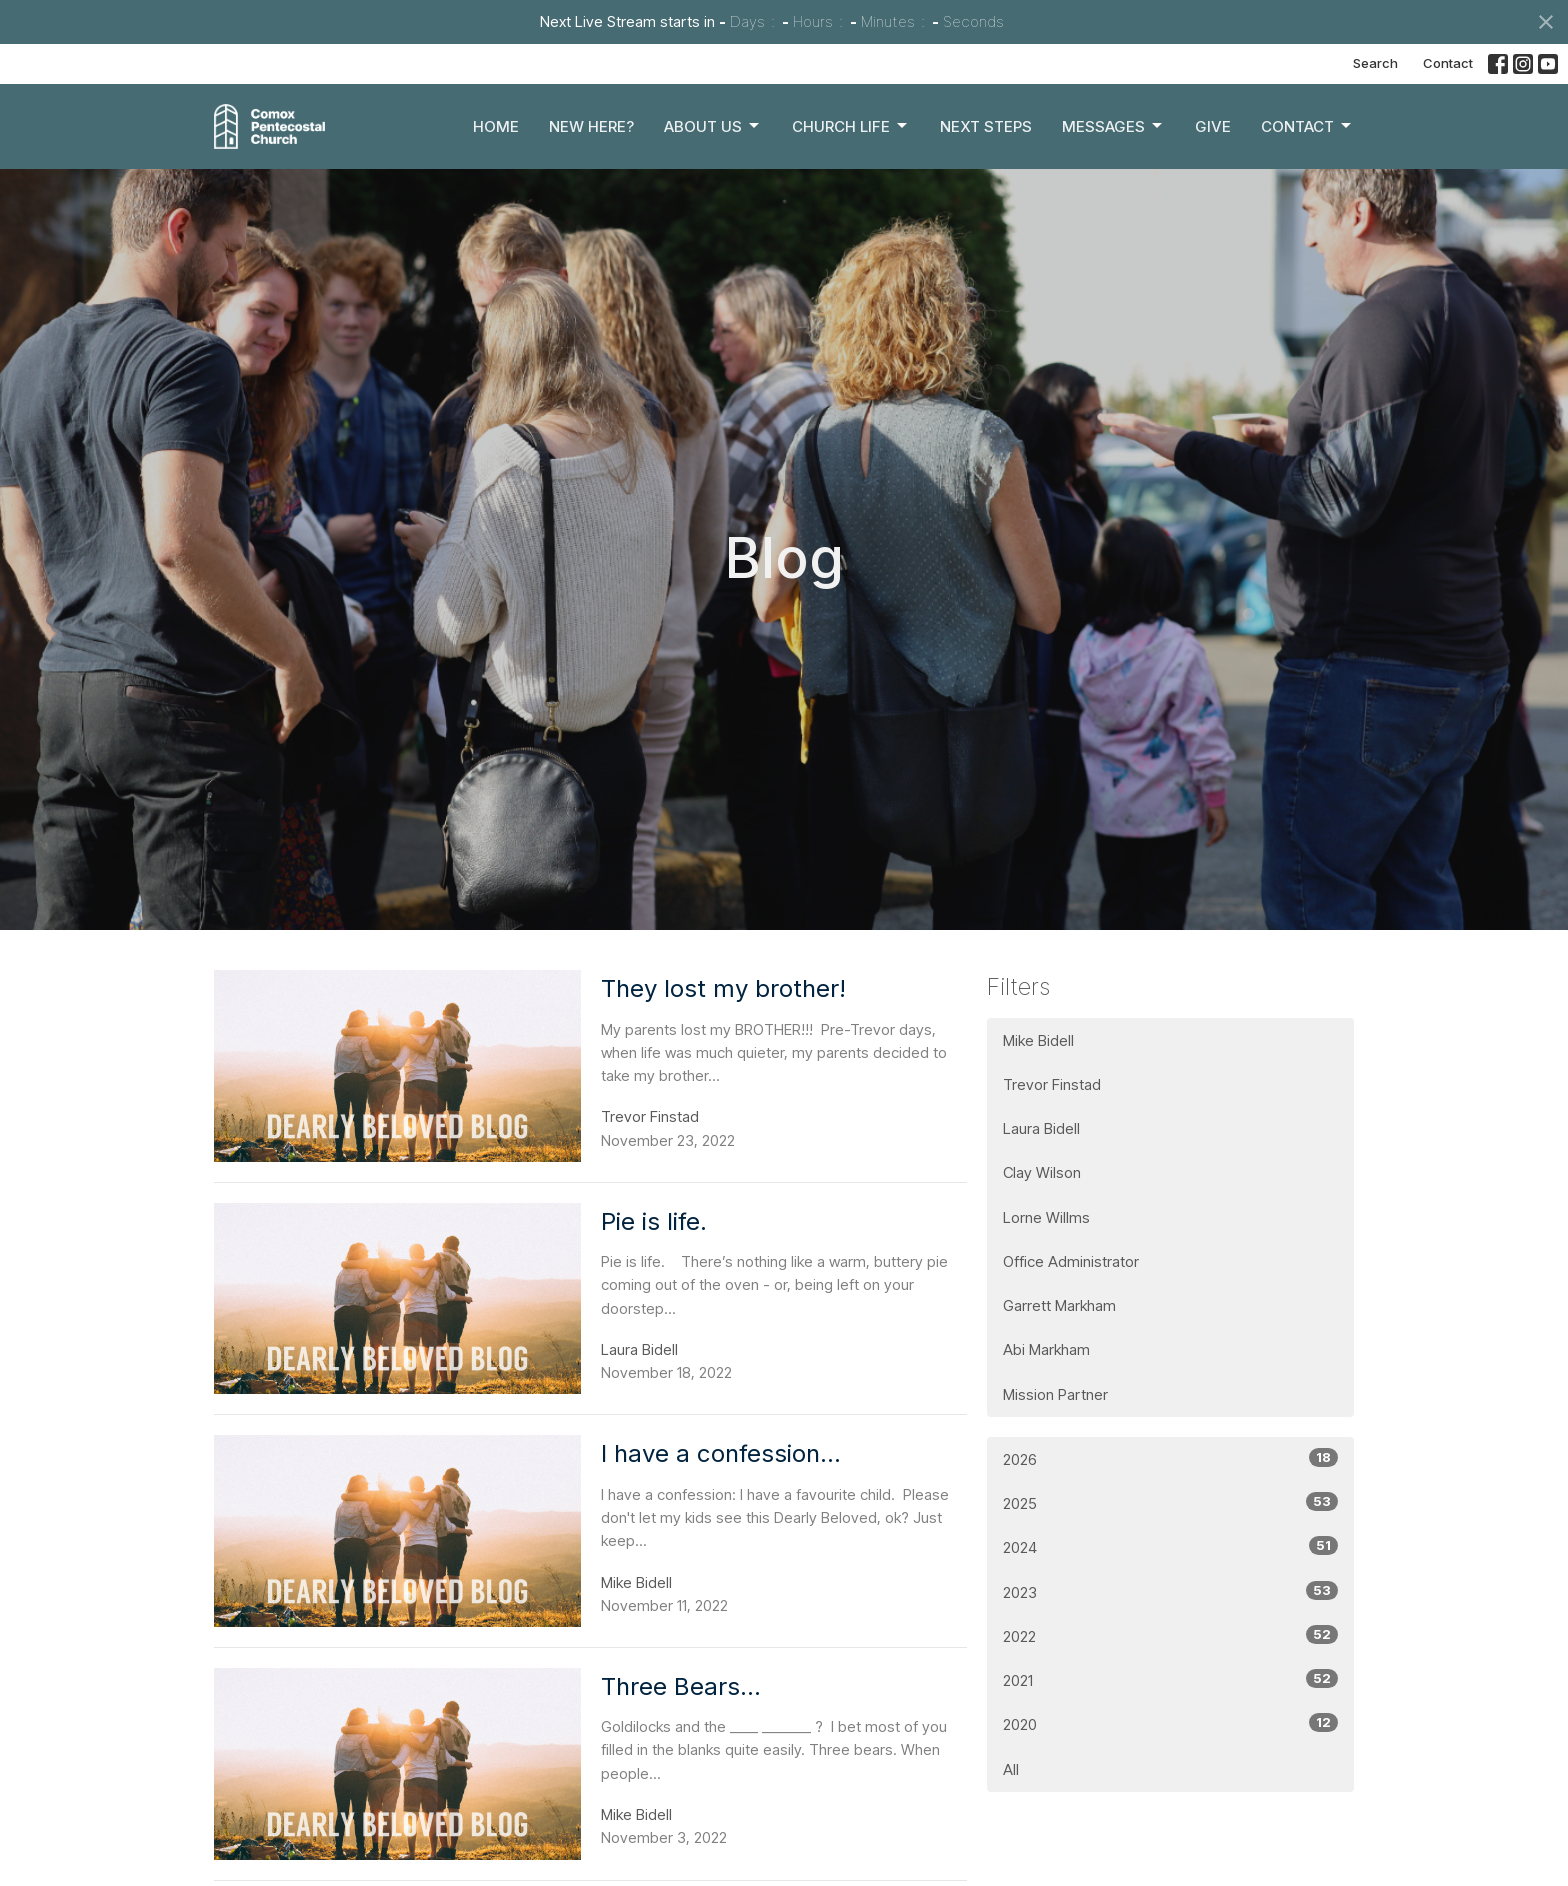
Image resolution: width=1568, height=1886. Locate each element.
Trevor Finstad (1052, 1084)
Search (1375, 63)
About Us (713, 126)
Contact (1448, 63)
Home (496, 126)
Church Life (851, 126)
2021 (1170, 1679)
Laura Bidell (1041, 1128)
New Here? (591, 126)
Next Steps (986, 126)
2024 (1170, 1546)
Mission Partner (1055, 1394)
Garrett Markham (1059, 1305)
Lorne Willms (1046, 1217)
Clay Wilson (1042, 1172)
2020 (1170, 1723)
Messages (1113, 126)
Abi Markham (1046, 1349)
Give (1213, 126)
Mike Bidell (1038, 1040)
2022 (1170, 1635)
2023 (1170, 1591)
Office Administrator (1071, 1261)
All (1011, 1769)
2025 (1170, 1502)
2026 (1170, 1458)
